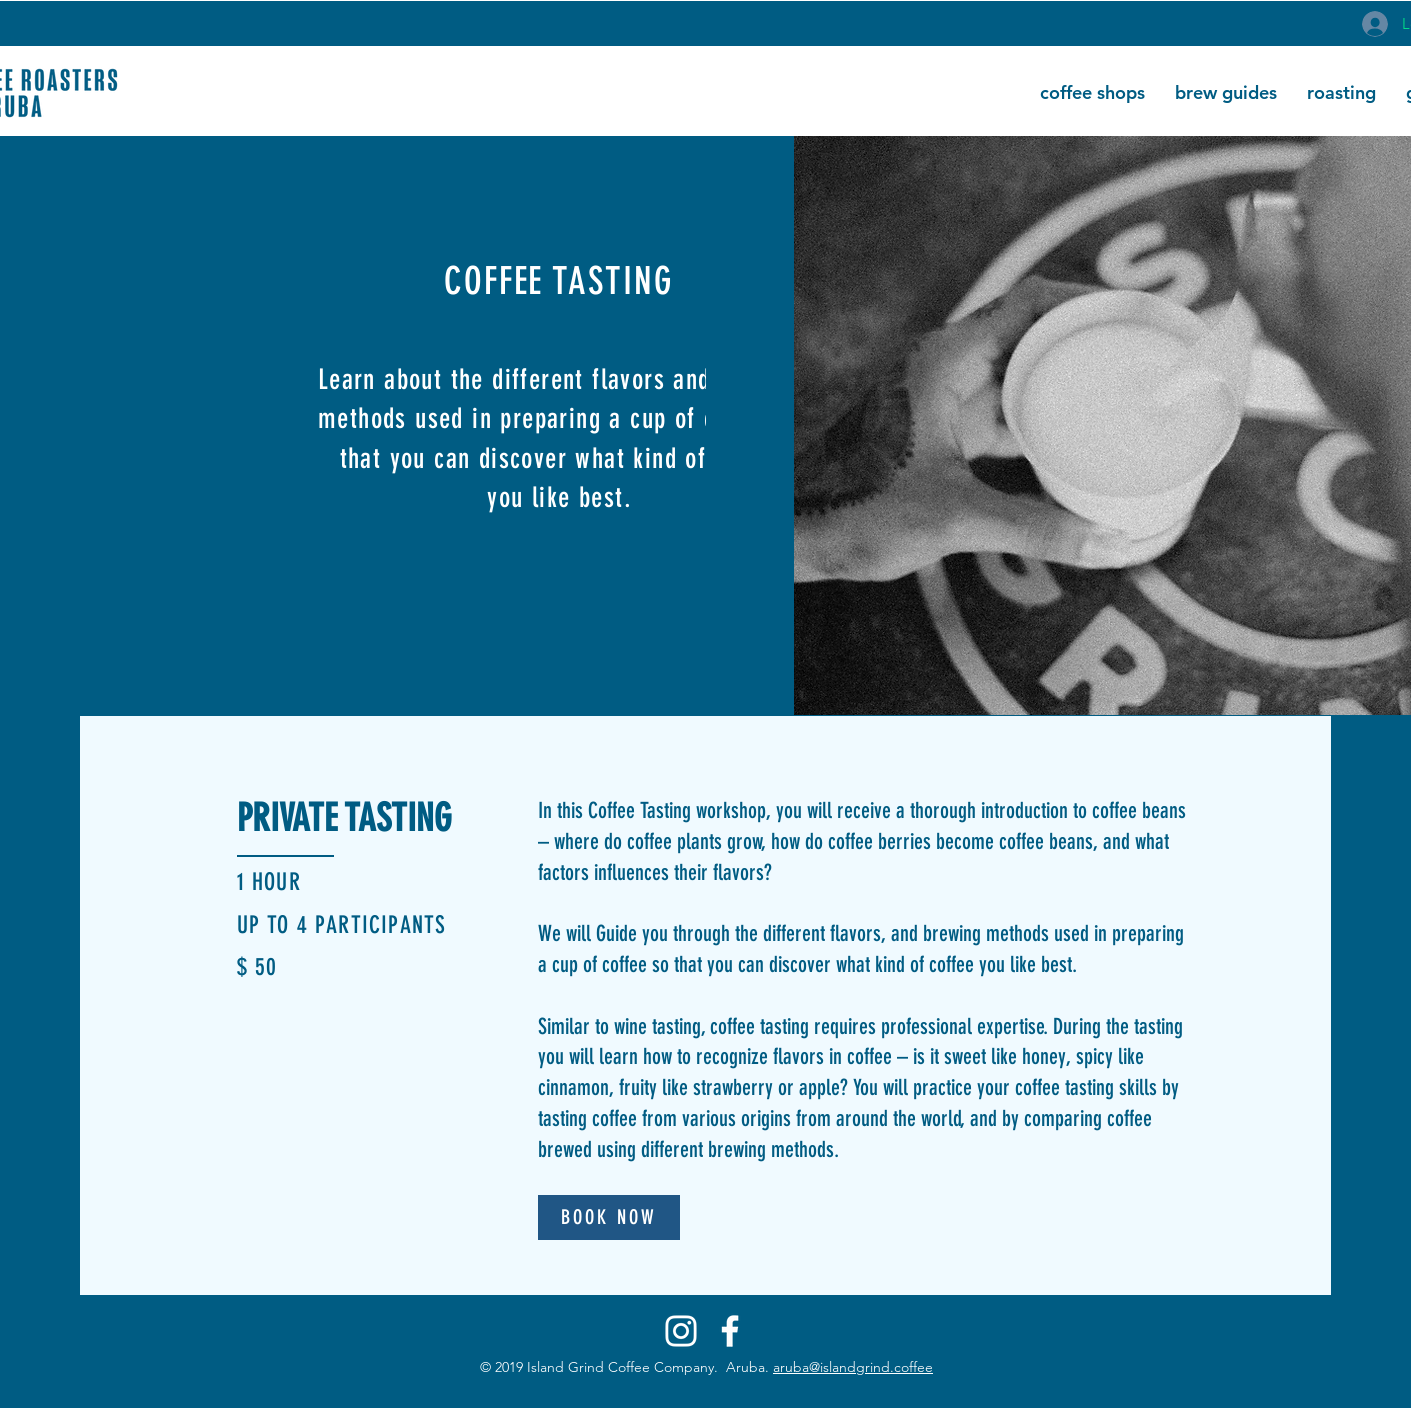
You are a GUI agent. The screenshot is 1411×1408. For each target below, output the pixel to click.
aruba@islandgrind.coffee (853, 1367)
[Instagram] (681, 1331)
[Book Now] (609, 1217)
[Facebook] (730, 1331)
